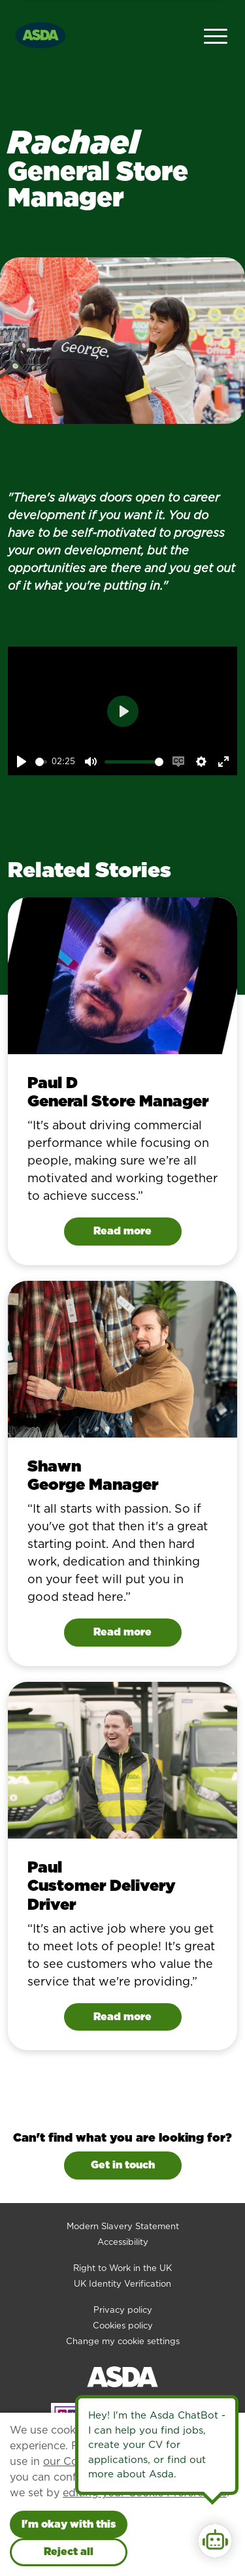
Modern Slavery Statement (123, 2226)
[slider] (41, 762)
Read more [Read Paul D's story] (122, 1231)
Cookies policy (123, 2325)
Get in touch (123, 2165)
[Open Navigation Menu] (215, 35)
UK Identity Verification (122, 2284)
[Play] (21, 761)
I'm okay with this (69, 2524)
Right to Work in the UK (122, 2268)
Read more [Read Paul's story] (122, 2016)
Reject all (68, 2551)
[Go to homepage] (40, 33)
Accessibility (122, 2242)
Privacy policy (122, 2310)
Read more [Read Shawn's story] (122, 1632)
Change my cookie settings (123, 2341)
